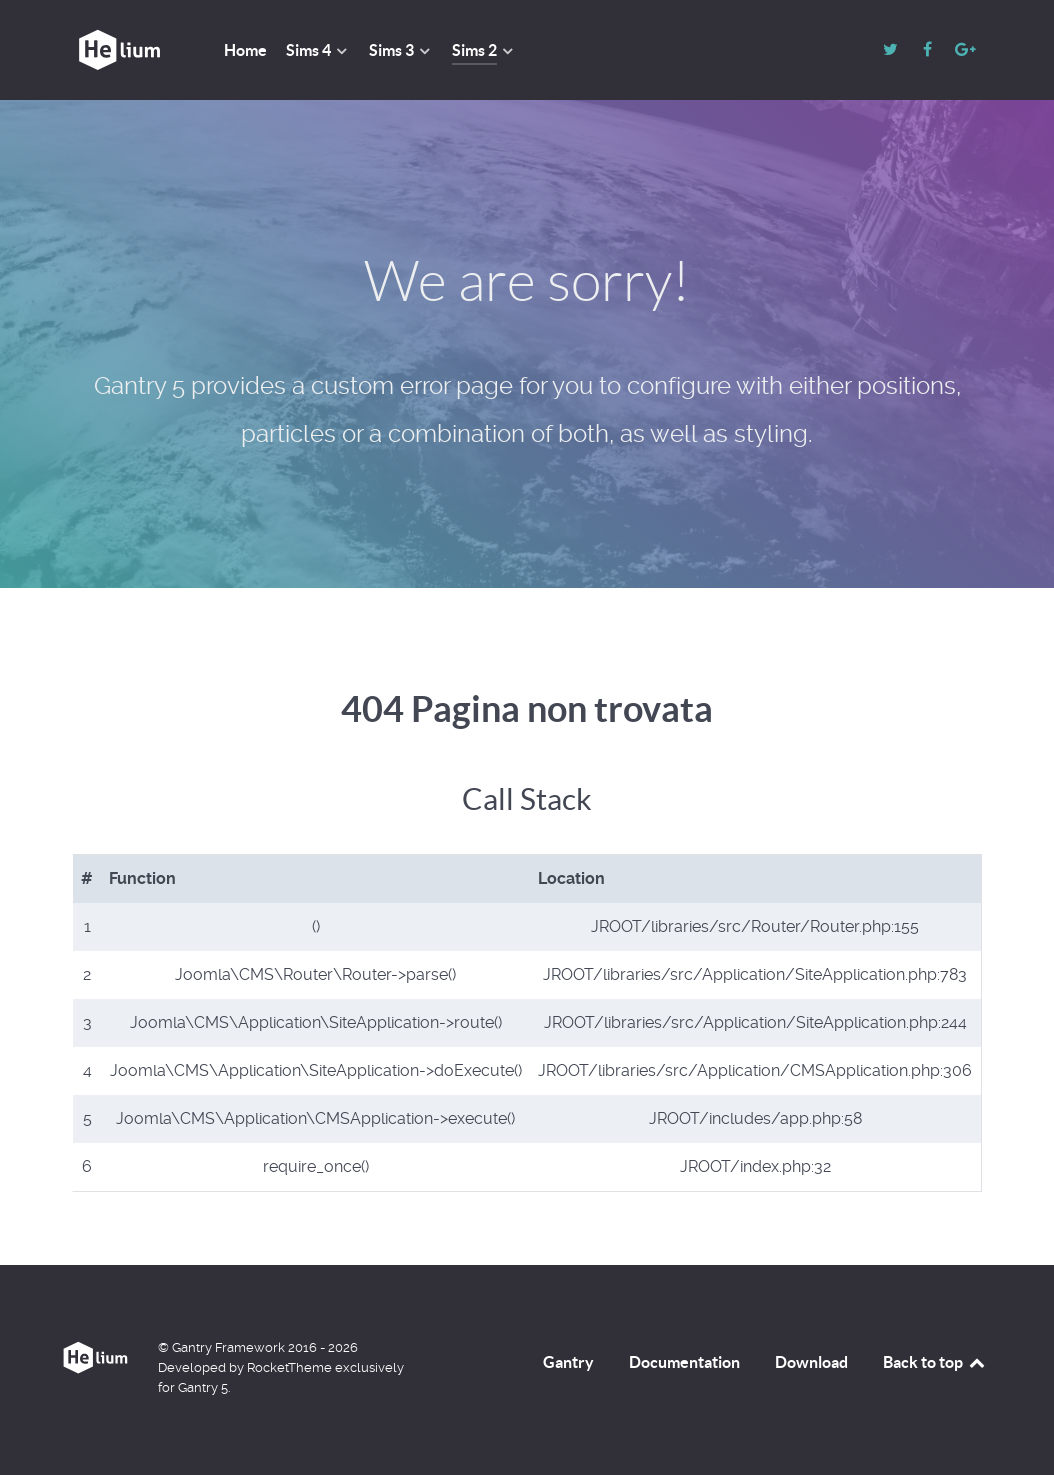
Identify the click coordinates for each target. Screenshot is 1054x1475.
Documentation (684, 1362)
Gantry (568, 1362)
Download (811, 1362)
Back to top (935, 1362)
